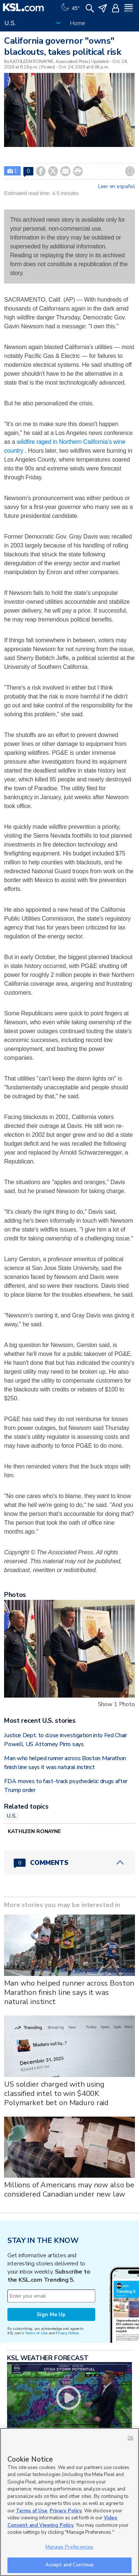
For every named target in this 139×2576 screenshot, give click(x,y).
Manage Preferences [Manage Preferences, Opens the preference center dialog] (69, 2547)
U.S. (12, 1816)
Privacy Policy (66, 2511)
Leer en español (116, 186)
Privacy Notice (67, 2333)
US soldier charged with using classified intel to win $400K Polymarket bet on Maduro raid (56, 2093)
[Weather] (70, 7)
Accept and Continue (69, 2565)
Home (77, 23)
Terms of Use (36, 2333)
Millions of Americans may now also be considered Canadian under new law (69, 2189)
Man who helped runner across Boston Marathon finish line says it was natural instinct (69, 1992)
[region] (69, 2502)
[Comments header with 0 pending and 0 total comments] (69, 1862)
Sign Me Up (51, 2314)
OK (130, 2438)
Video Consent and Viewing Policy (62, 2522)
